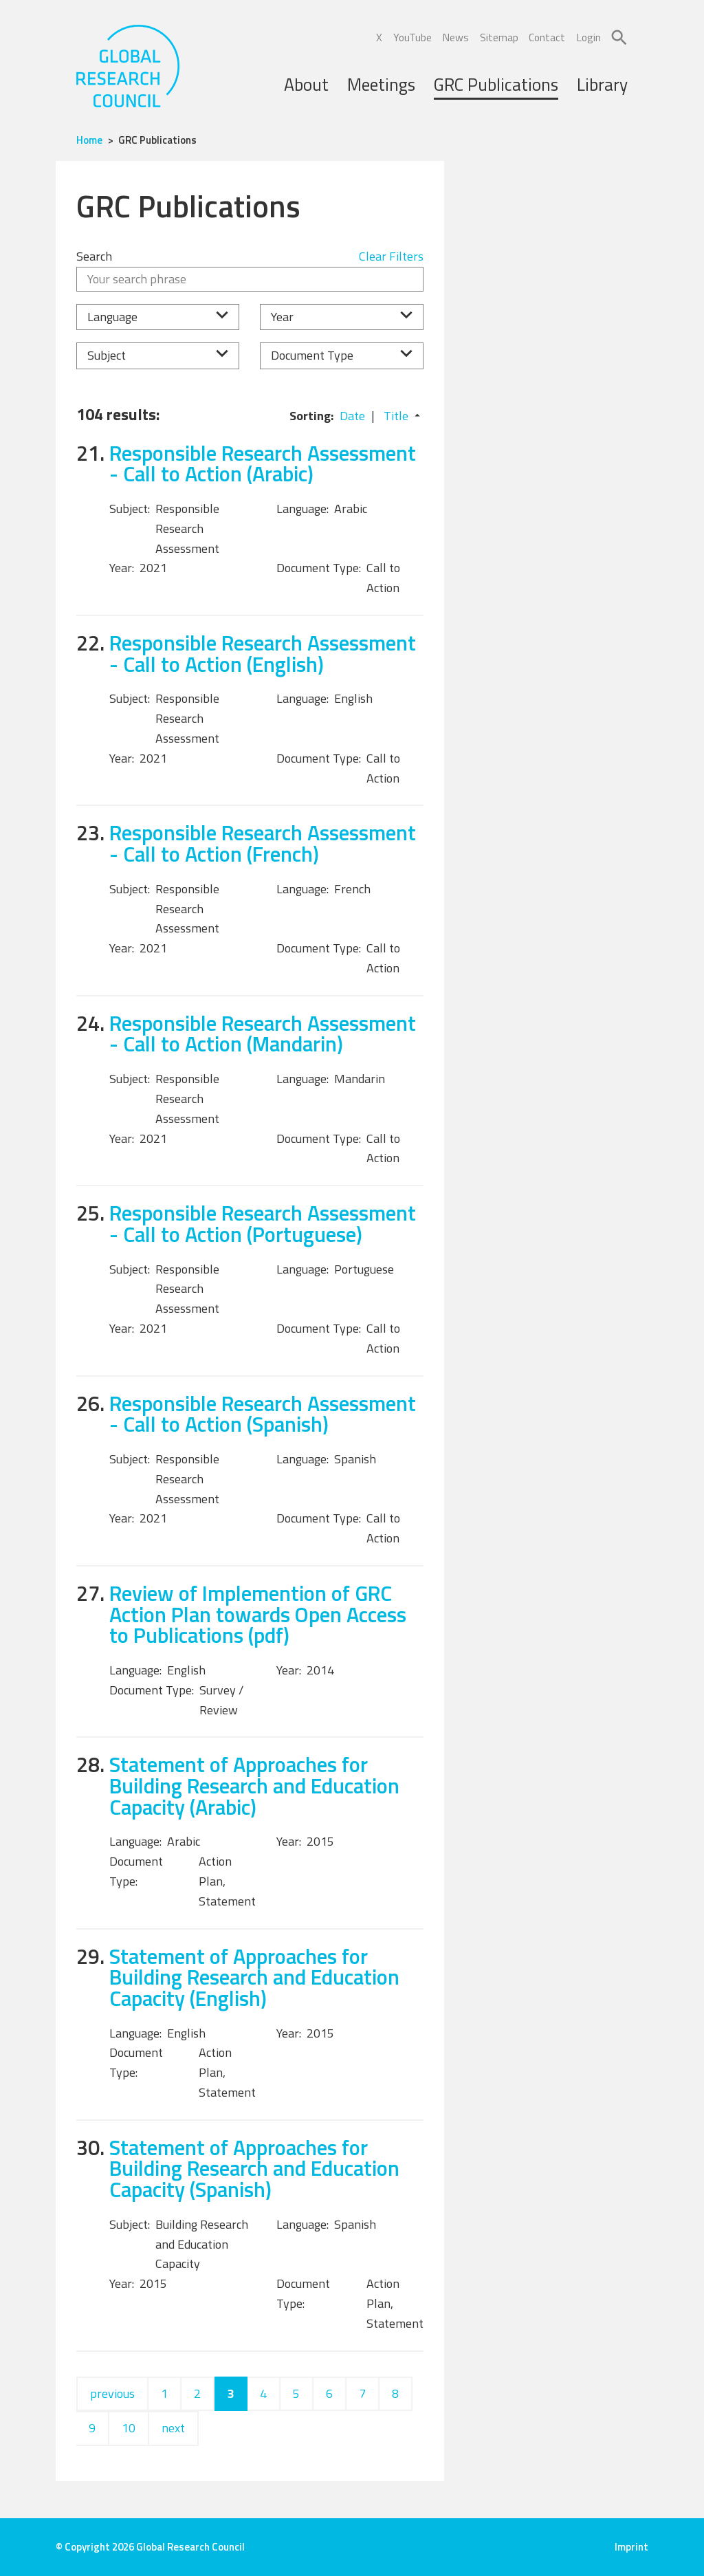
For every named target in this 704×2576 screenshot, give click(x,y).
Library (602, 85)
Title (396, 415)
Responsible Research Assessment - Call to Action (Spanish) (262, 1414)
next (173, 2428)
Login (588, 37)
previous (112, 2393)
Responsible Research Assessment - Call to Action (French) (262, 843)
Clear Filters (391, 256)
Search (94, 256)
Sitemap (499, 37)
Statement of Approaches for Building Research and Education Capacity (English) (254, 1977)
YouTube (412, 37)
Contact (547, 37)
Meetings (381, 85)
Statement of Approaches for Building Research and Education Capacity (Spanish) (254, 2168)
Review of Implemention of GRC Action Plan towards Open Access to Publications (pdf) (257, 1614)
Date (352, 415)
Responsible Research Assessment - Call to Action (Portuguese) (262, 1223)
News (455, 37)
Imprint (631, 2547)
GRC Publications (496, 85)
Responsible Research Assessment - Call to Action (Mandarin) (262, 1033)
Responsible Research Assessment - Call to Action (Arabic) (262, 463)
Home (89, 140)
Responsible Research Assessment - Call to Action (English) (262, 653)
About (306, 85)
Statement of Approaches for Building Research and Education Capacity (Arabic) (254, 1785)
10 (128, 2428)
